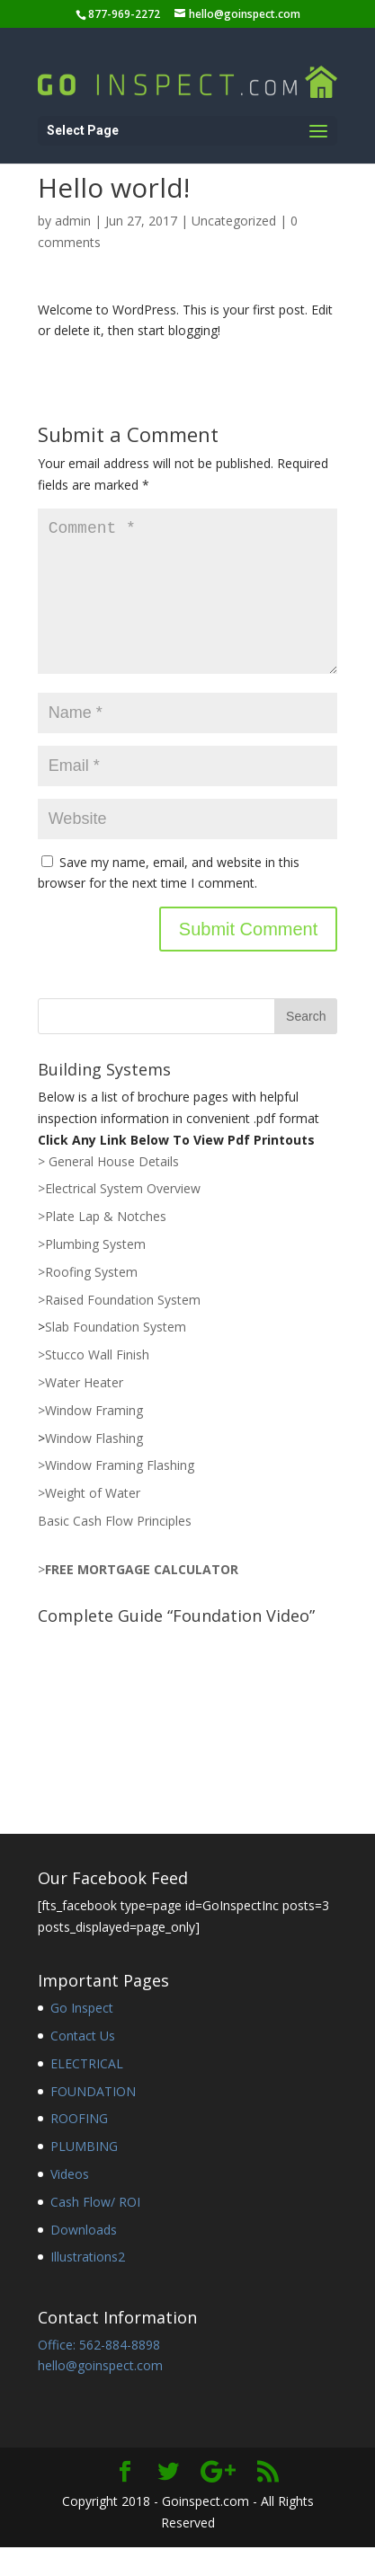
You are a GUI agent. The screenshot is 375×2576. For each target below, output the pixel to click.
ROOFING (79, 2147)
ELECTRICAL (86, 2092)
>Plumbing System (92, 1272)
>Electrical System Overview (119, 1217)
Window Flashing (94, 1466)
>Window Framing (90, 1438)
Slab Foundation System (115, 1355)
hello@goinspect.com (100, 2394)
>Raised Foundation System (119, 1328)
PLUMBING (84, 2174)
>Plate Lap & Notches (102, 1244)
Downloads (83, 2258)
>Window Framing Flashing (116, 1493)
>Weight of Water (89, 1521)
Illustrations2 (87, 2285)
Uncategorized (234, 220)
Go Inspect (81, 2036)
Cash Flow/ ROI (95, 2230)
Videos (69, 2202)
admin (73, 220)
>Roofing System (88, 1300)
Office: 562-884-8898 (99, 2373)
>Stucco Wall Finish (93, 1383)
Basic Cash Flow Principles (115, 1549)
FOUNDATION (93, 2120)
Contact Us (82, 2064)
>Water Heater (80, 1411)
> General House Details (108, 1190)
